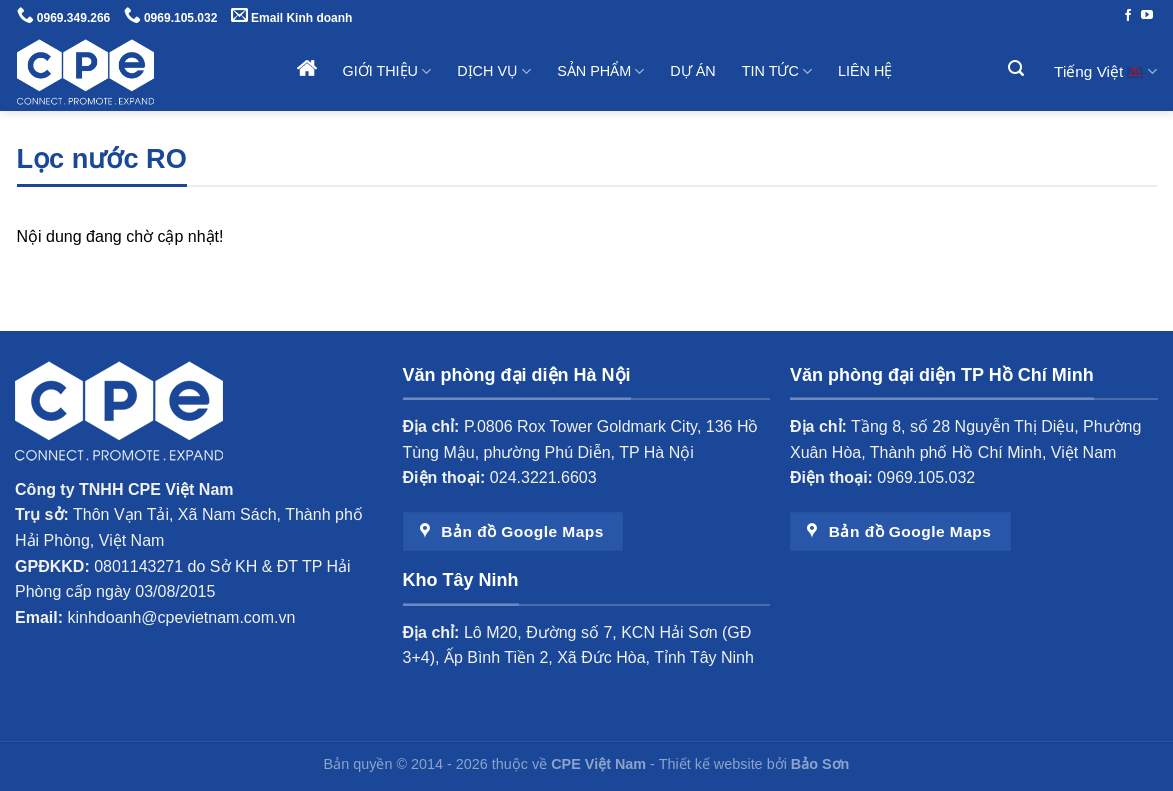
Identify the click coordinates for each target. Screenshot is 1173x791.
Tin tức (777, 71)
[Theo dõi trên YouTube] (1147, 16)
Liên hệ (865, 71)
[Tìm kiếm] (1018, 68)
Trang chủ (307, 68)
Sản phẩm (600, 71)
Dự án (692, 71)
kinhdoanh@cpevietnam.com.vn (182, 617)
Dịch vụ (494, 71)
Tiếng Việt (1105, 71)
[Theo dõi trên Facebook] (1128, 16)
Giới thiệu (387, 71)
